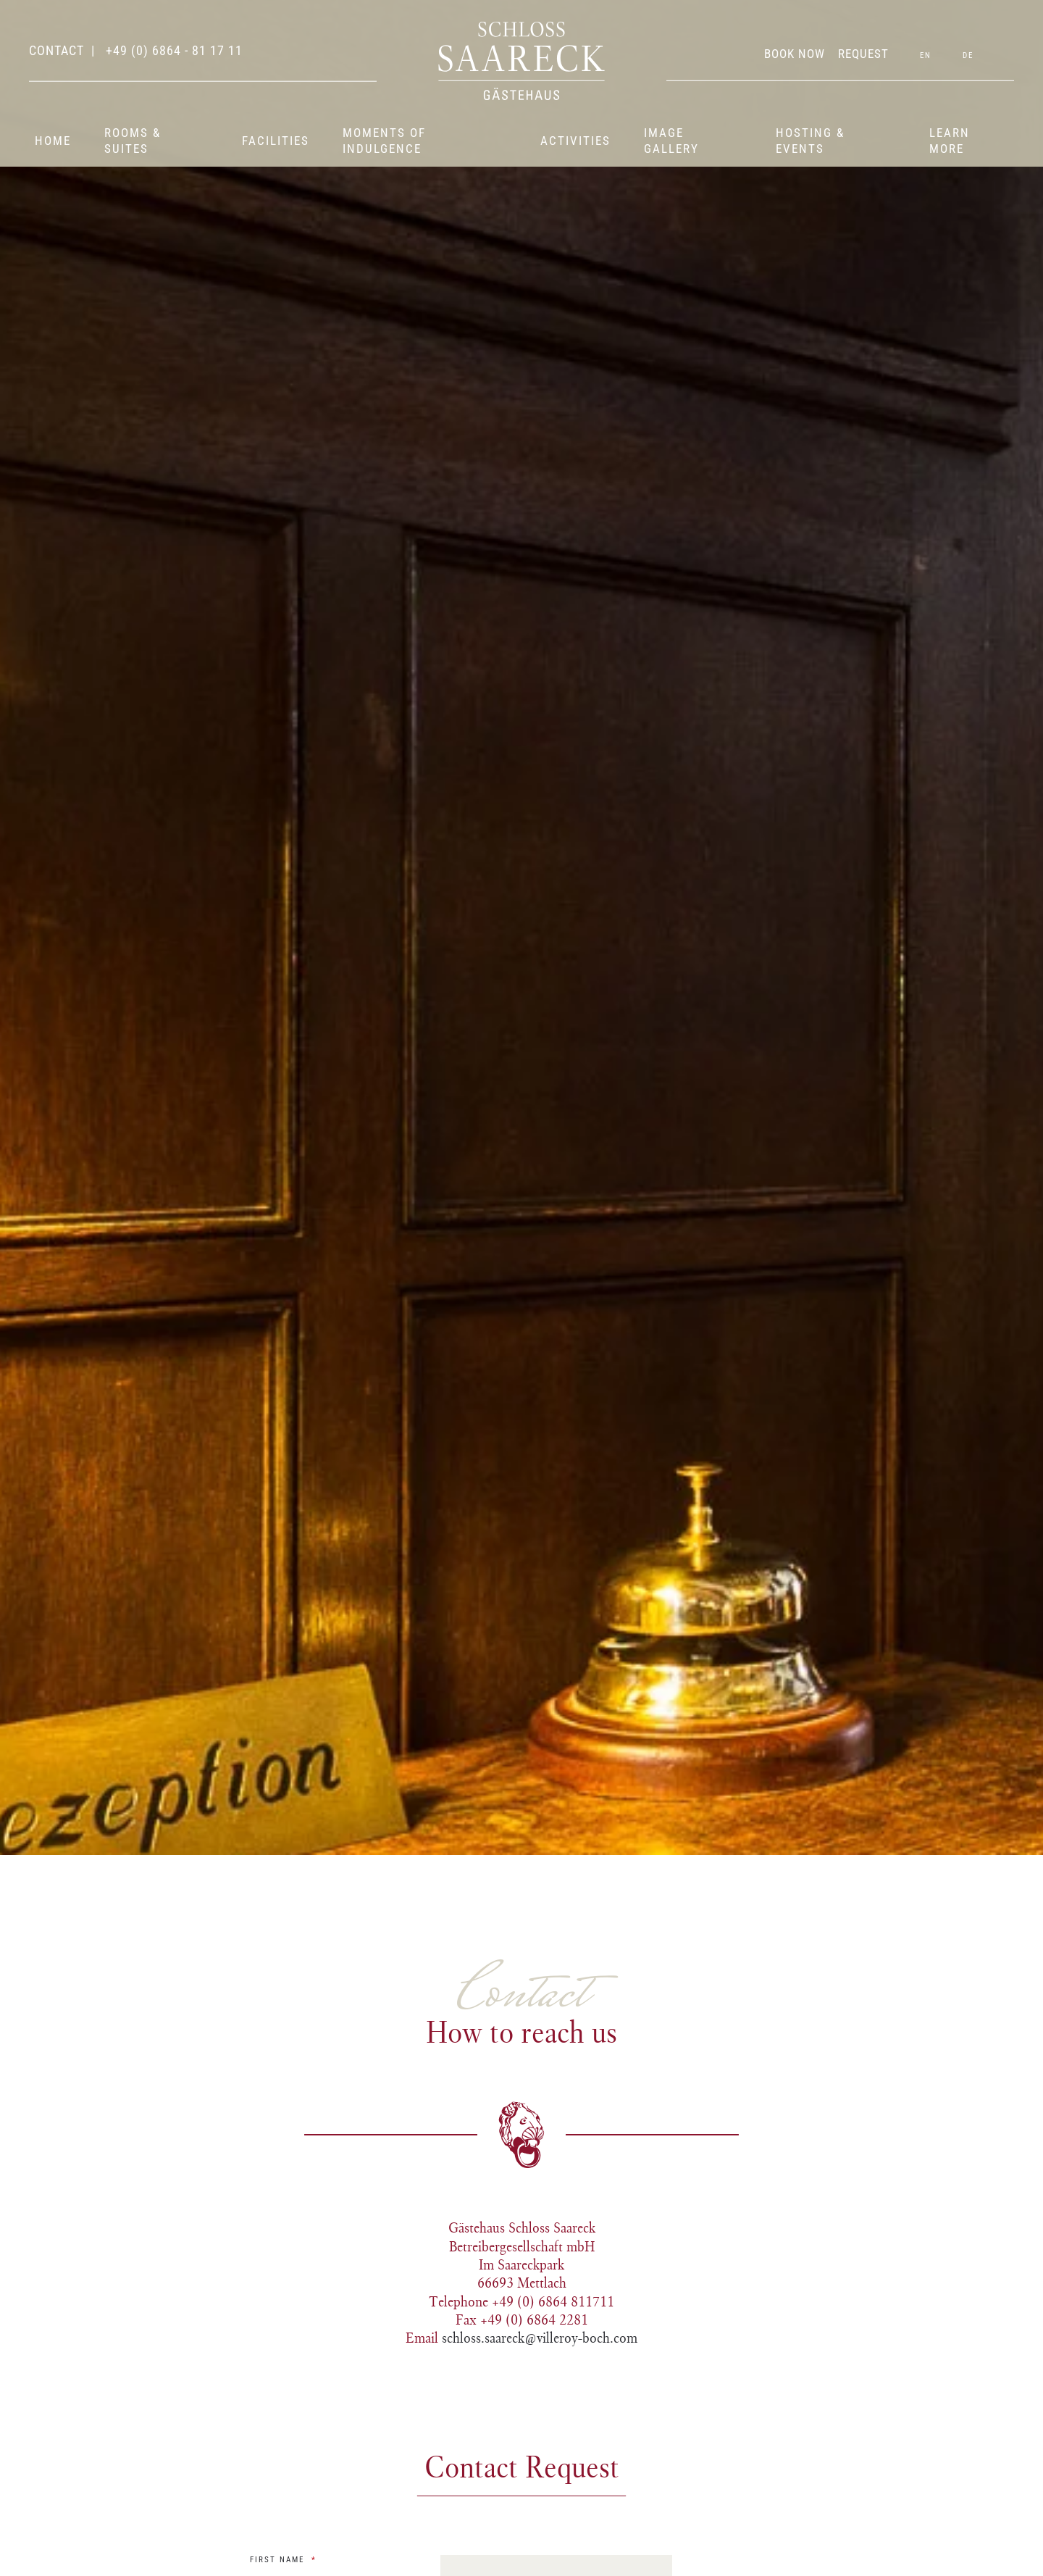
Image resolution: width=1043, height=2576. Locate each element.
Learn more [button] (949, 140)
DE (968, 55)
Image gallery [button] (671, 140)
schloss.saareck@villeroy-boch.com (539, 2338)
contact (56, 50)
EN (925, 55)
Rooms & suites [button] (132, 140)
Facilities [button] (275, 140)
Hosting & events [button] (810, 140)
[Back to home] (521, 61)
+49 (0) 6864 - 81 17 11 (172, 50)
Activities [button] (575, 140)
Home (53, 140)
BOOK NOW (794, 53)
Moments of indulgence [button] (384, 140)
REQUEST (863, 53)
